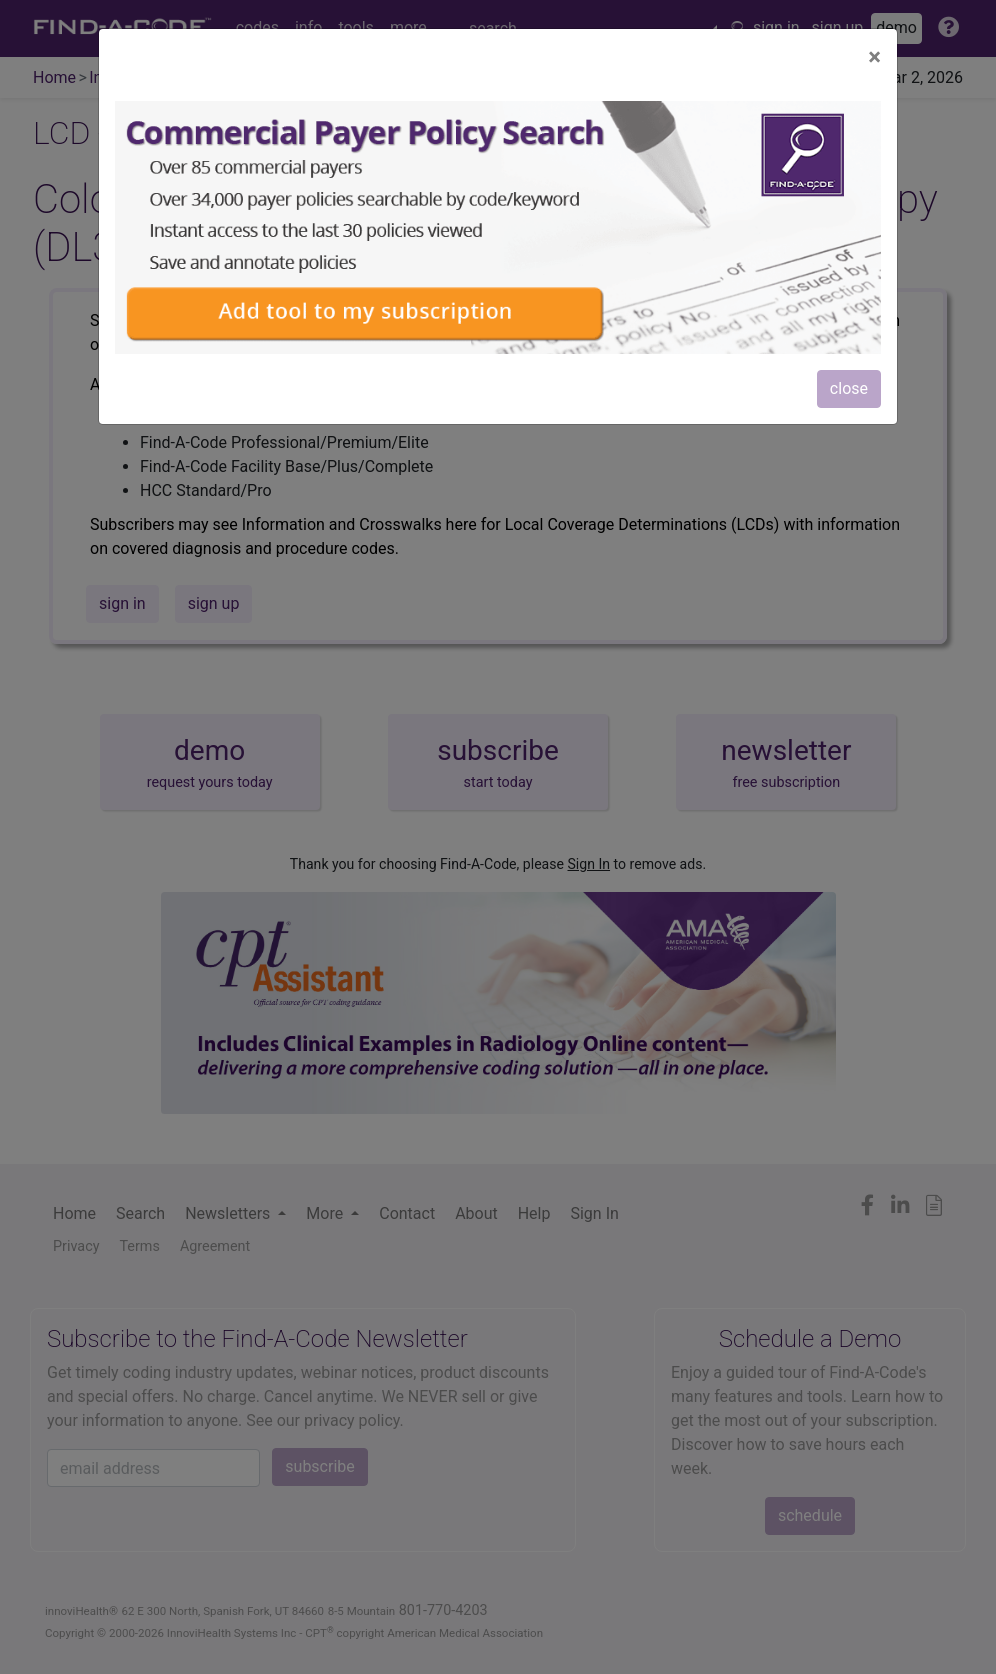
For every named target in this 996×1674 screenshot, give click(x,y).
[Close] (874, 57)
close (849, 388)
